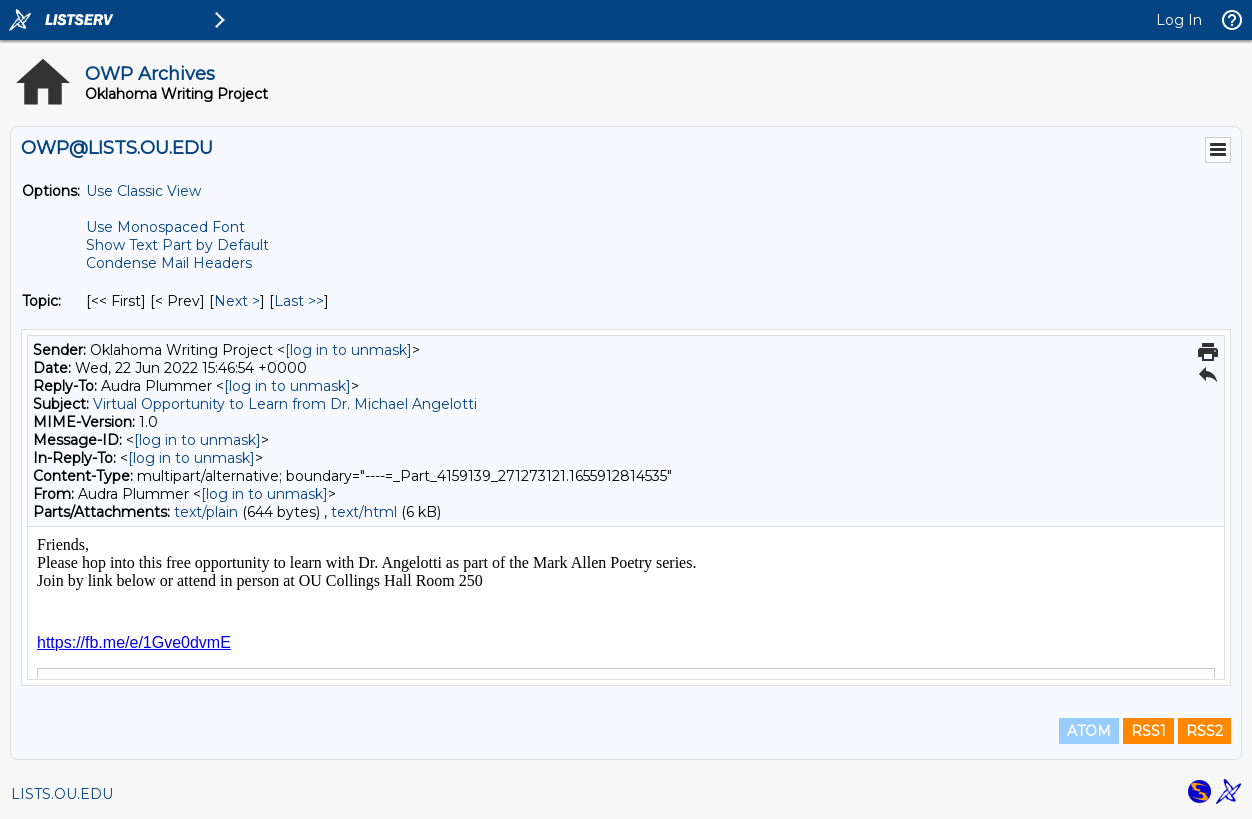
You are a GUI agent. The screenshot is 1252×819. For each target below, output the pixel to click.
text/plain (206, 512)
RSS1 (1148, 731)
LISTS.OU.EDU (62, 794)
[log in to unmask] (348, 350)
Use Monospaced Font (165, 227)
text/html (364, 512)
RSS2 (1204, 731)
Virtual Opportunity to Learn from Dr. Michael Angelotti (285, 404)
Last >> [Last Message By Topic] (299, 301)
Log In (1179, 20)
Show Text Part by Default (177, 245)
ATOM (1089, 731)
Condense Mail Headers (169, 263)
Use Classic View (143, 191)
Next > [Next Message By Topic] (237, 301)
